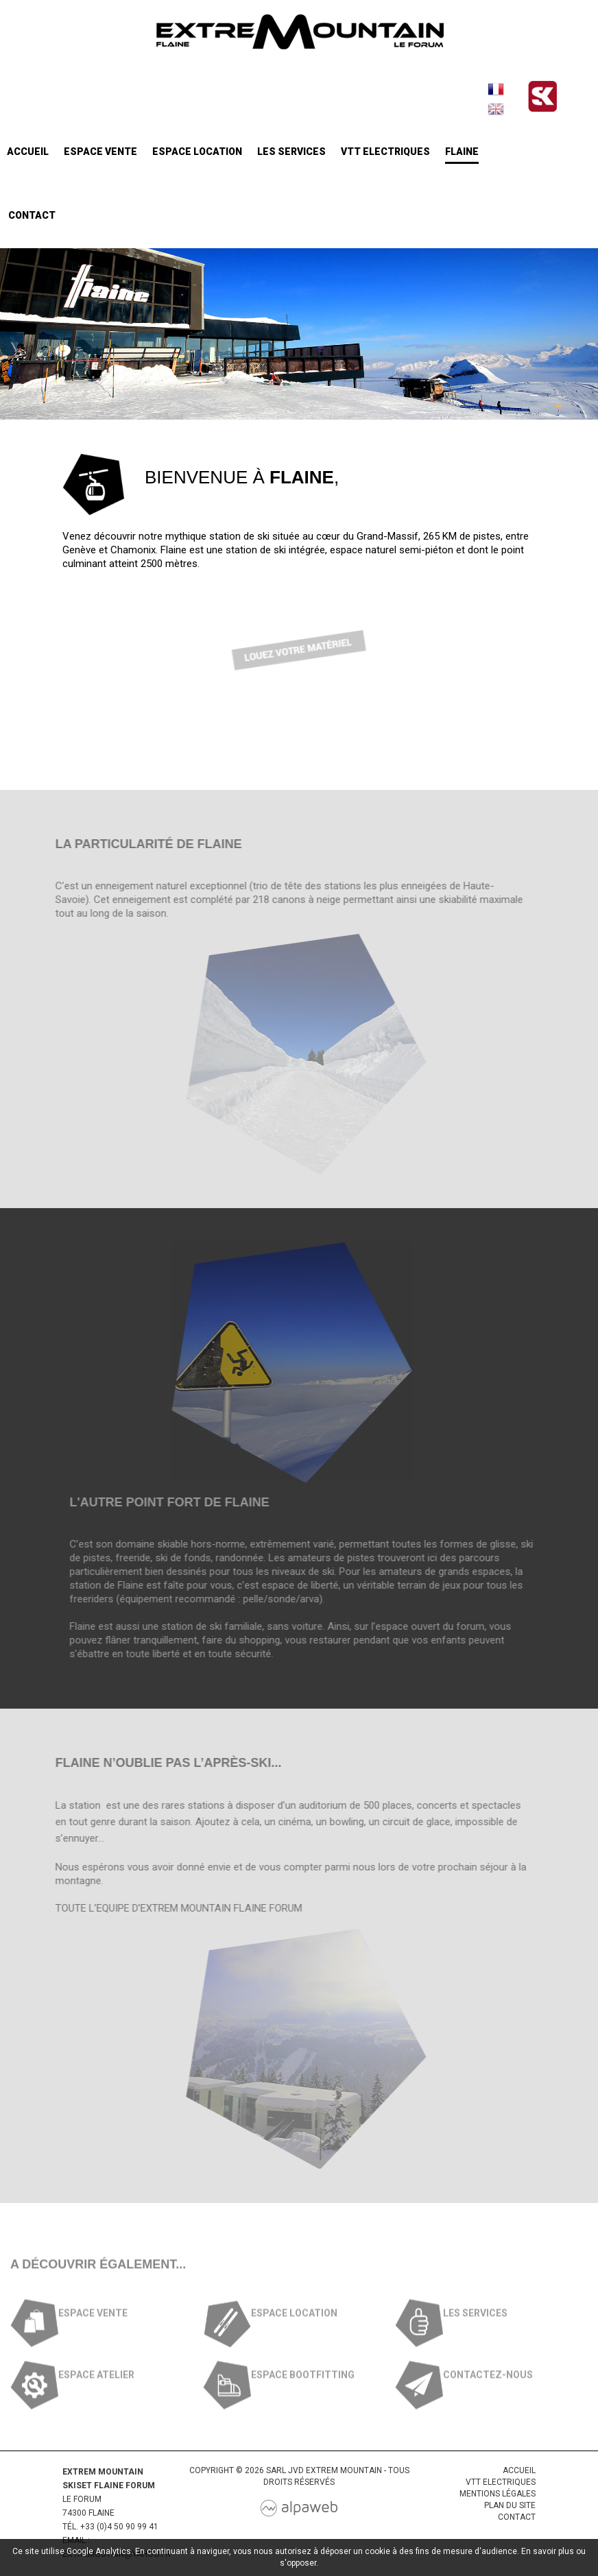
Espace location (197, 151)
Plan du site (510, 2505)
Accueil (28, 151)
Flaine (462, 151)
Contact (32, 215)
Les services (291, 151)
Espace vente (100, 151)
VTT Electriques (385, 151)
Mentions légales (497, 2494)
